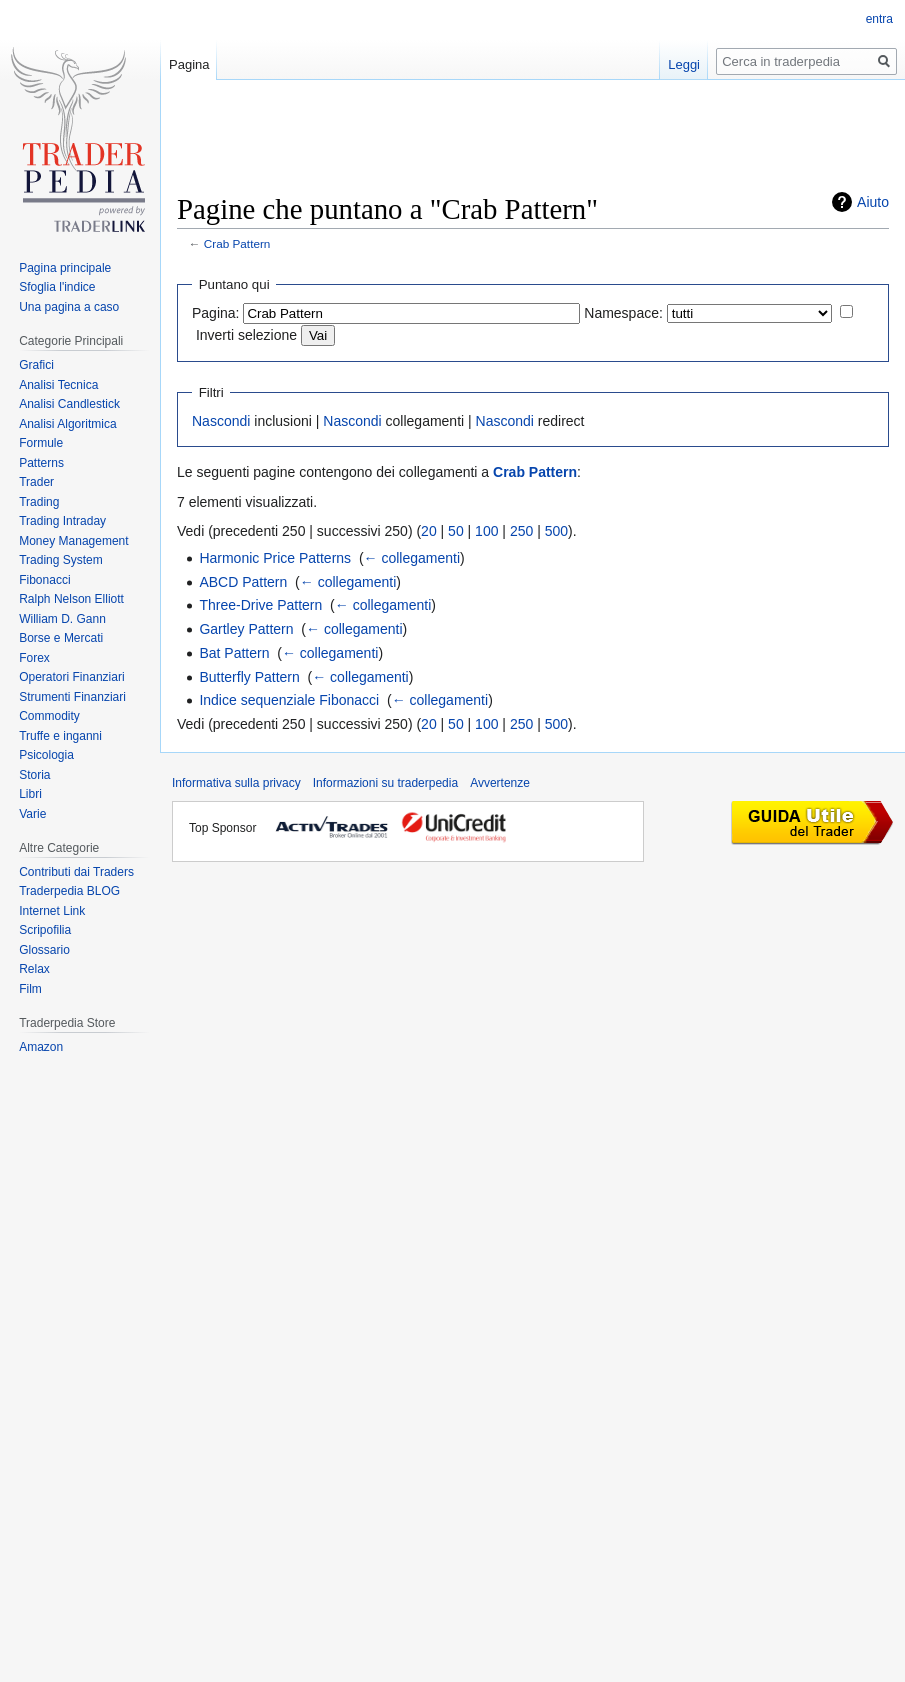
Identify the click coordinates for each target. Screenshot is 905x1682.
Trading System (61, 560)
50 (456, 531)
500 (556, 531)
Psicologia (46, 755)
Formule (41, 443)
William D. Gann (62, 619)
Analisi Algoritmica (67, 424)
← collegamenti (412, 558)
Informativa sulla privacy (236, 783)
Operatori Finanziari (71, 677)
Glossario (44, 950)
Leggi (684, 64)
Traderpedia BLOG (69, 891)
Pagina (189, 64)
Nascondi (221, 421)
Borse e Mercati (61, 638)
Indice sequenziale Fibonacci (289, 700)
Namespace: (623, 313)
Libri (30, 794)
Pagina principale (65, 268)
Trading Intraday (62, 521)
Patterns (41, 463)
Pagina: (215, 313)
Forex (34, 658)
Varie (32, 814)
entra (879, 19)
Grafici (36, 365)
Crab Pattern (237, 243)
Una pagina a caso (69, 307)
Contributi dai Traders (76, 872)
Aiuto (873, 202)
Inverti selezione (246, 335)
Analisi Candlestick (69, 404)
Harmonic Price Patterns (275, 558)
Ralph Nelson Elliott (71, 599)
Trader (36, 482)
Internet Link (52, 911)
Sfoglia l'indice (57, 287)
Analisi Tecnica (58, 385)
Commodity (49, 716)
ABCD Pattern (243, 582)
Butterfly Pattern (249, 677)
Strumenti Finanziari (72, 697)
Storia (34, 775)
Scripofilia (45, 930)
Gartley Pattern (246, 629)
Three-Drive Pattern (260, 605)
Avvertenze (500, 783)
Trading (39, 502)
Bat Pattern (234, 653)
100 (486, 531)
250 (521, 531)
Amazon (41, 1047)
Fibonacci (44, 580)
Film (30, 989)
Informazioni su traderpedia (385, 783)
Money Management (73, 541)
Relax (34, 969)
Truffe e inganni (60, 736)
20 (429, 531)
